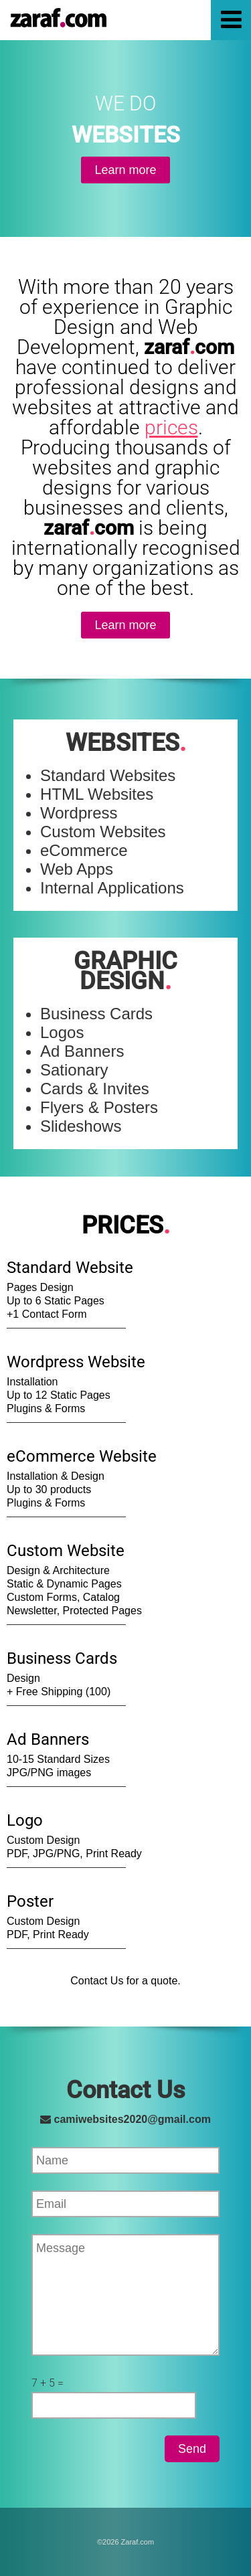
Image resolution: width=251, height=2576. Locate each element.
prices (171, 427)
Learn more (125, 170)
